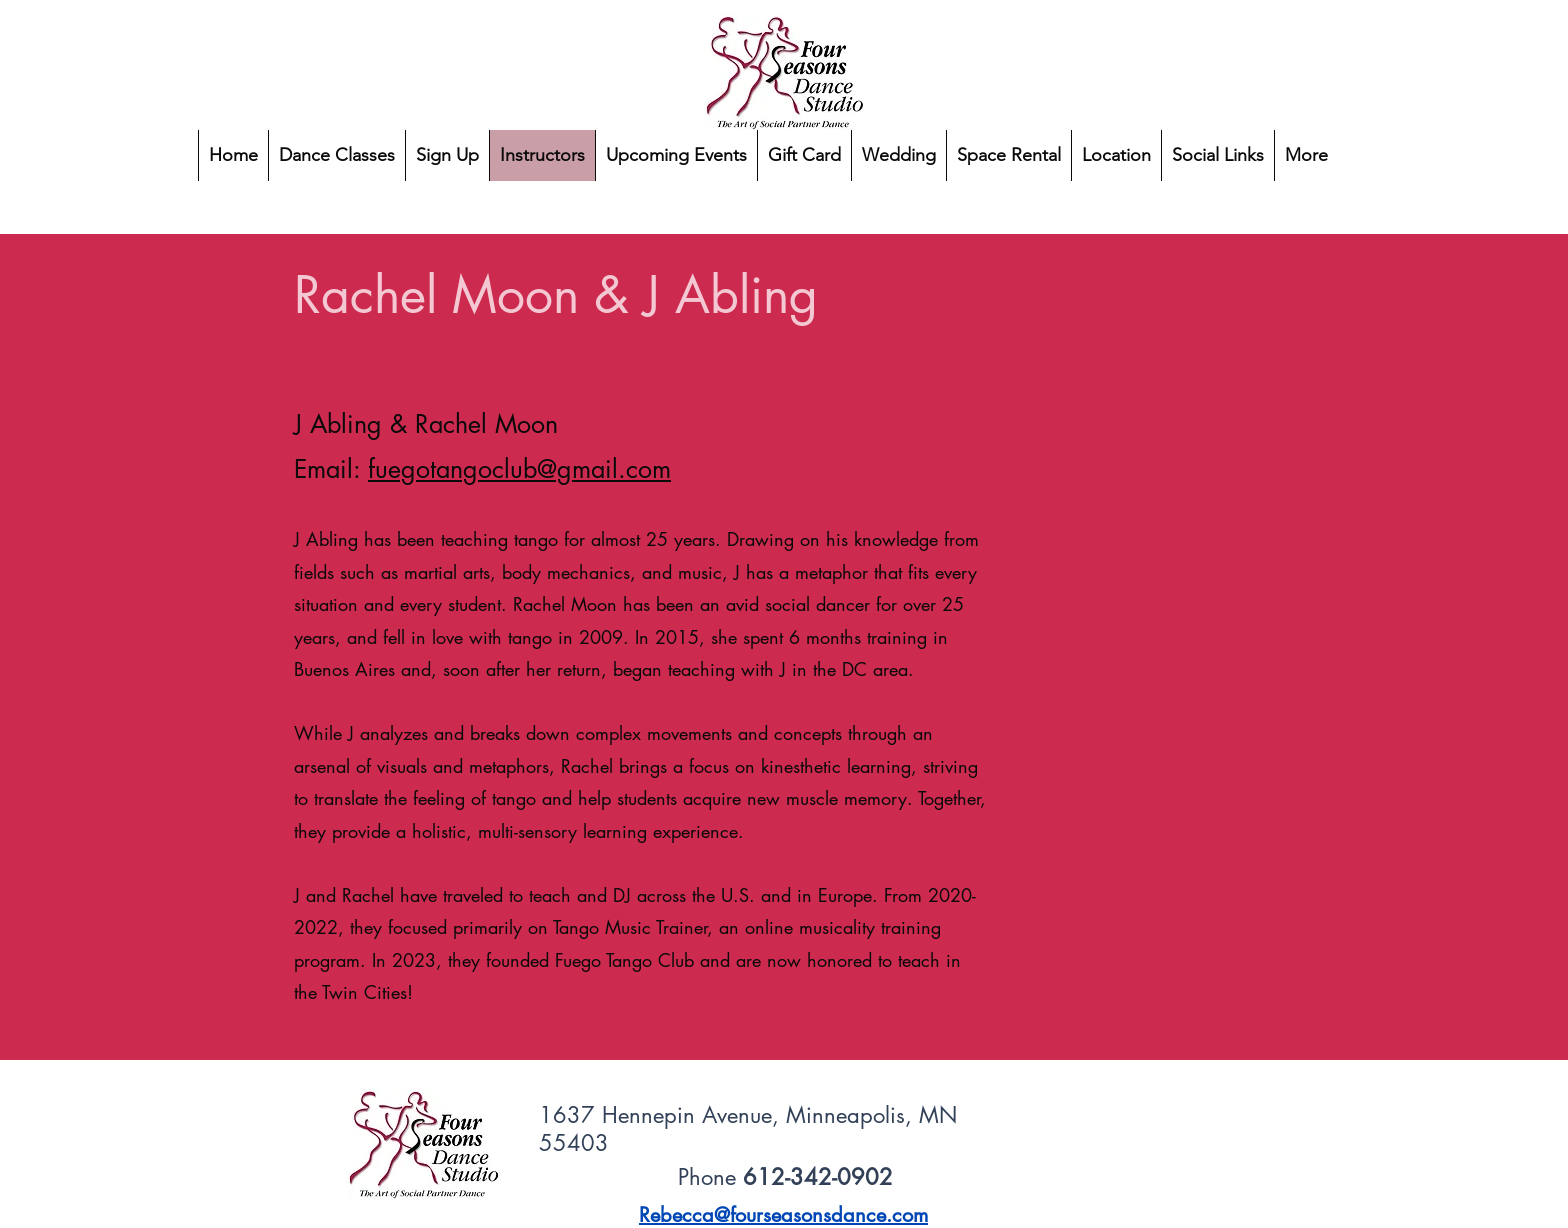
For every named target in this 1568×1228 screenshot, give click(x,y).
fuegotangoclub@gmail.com (519, 469)
